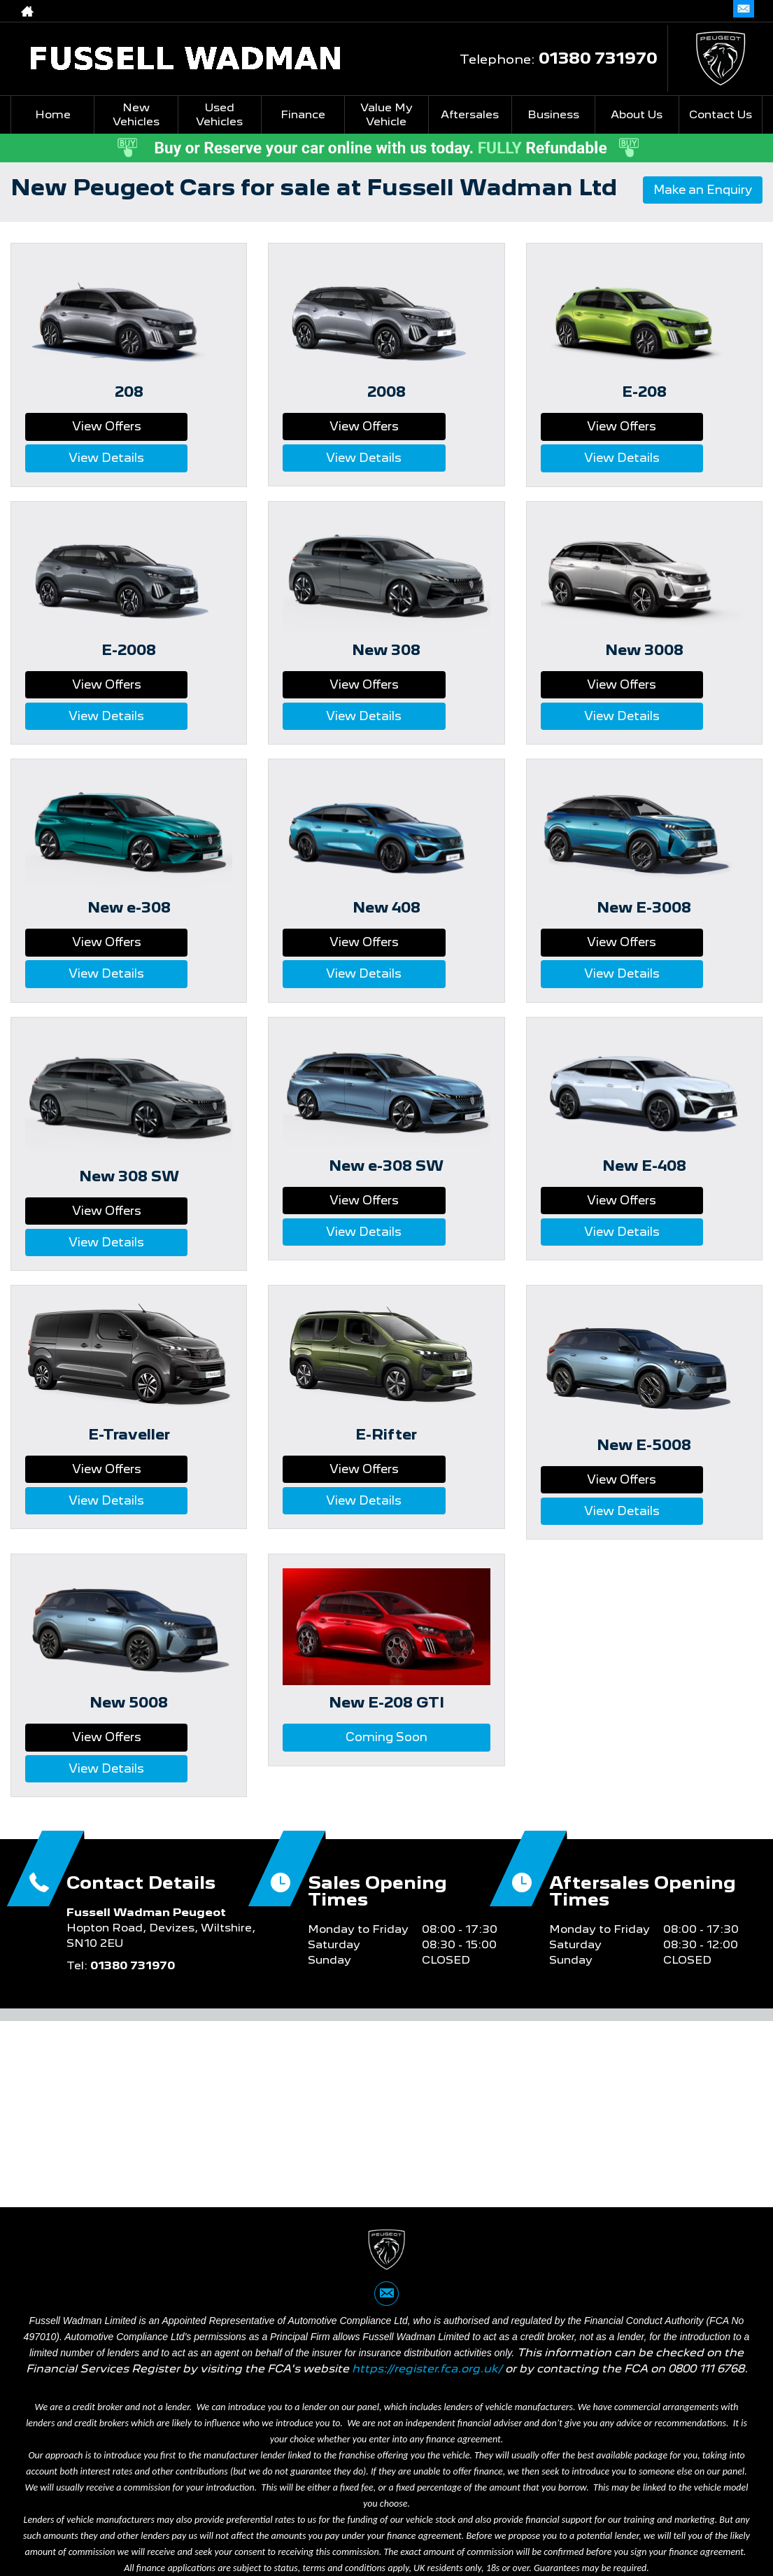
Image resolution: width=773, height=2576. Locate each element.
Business (553, 114)
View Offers (76, 425)
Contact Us (720, 114)
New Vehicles (135, 114)
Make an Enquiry (695, 191)
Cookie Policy (419, 2505)
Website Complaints (314, 2505)
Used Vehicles (219, 114)
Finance (303, 114)
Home (53, 114)
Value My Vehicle (386, 114)
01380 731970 (598, 57)
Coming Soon (386, 1585)
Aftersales (470, 114)
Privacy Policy (207, 2505)
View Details (181, 425)
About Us (636, 114)
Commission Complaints (536, 2505)
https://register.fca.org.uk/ (427, 2192)
